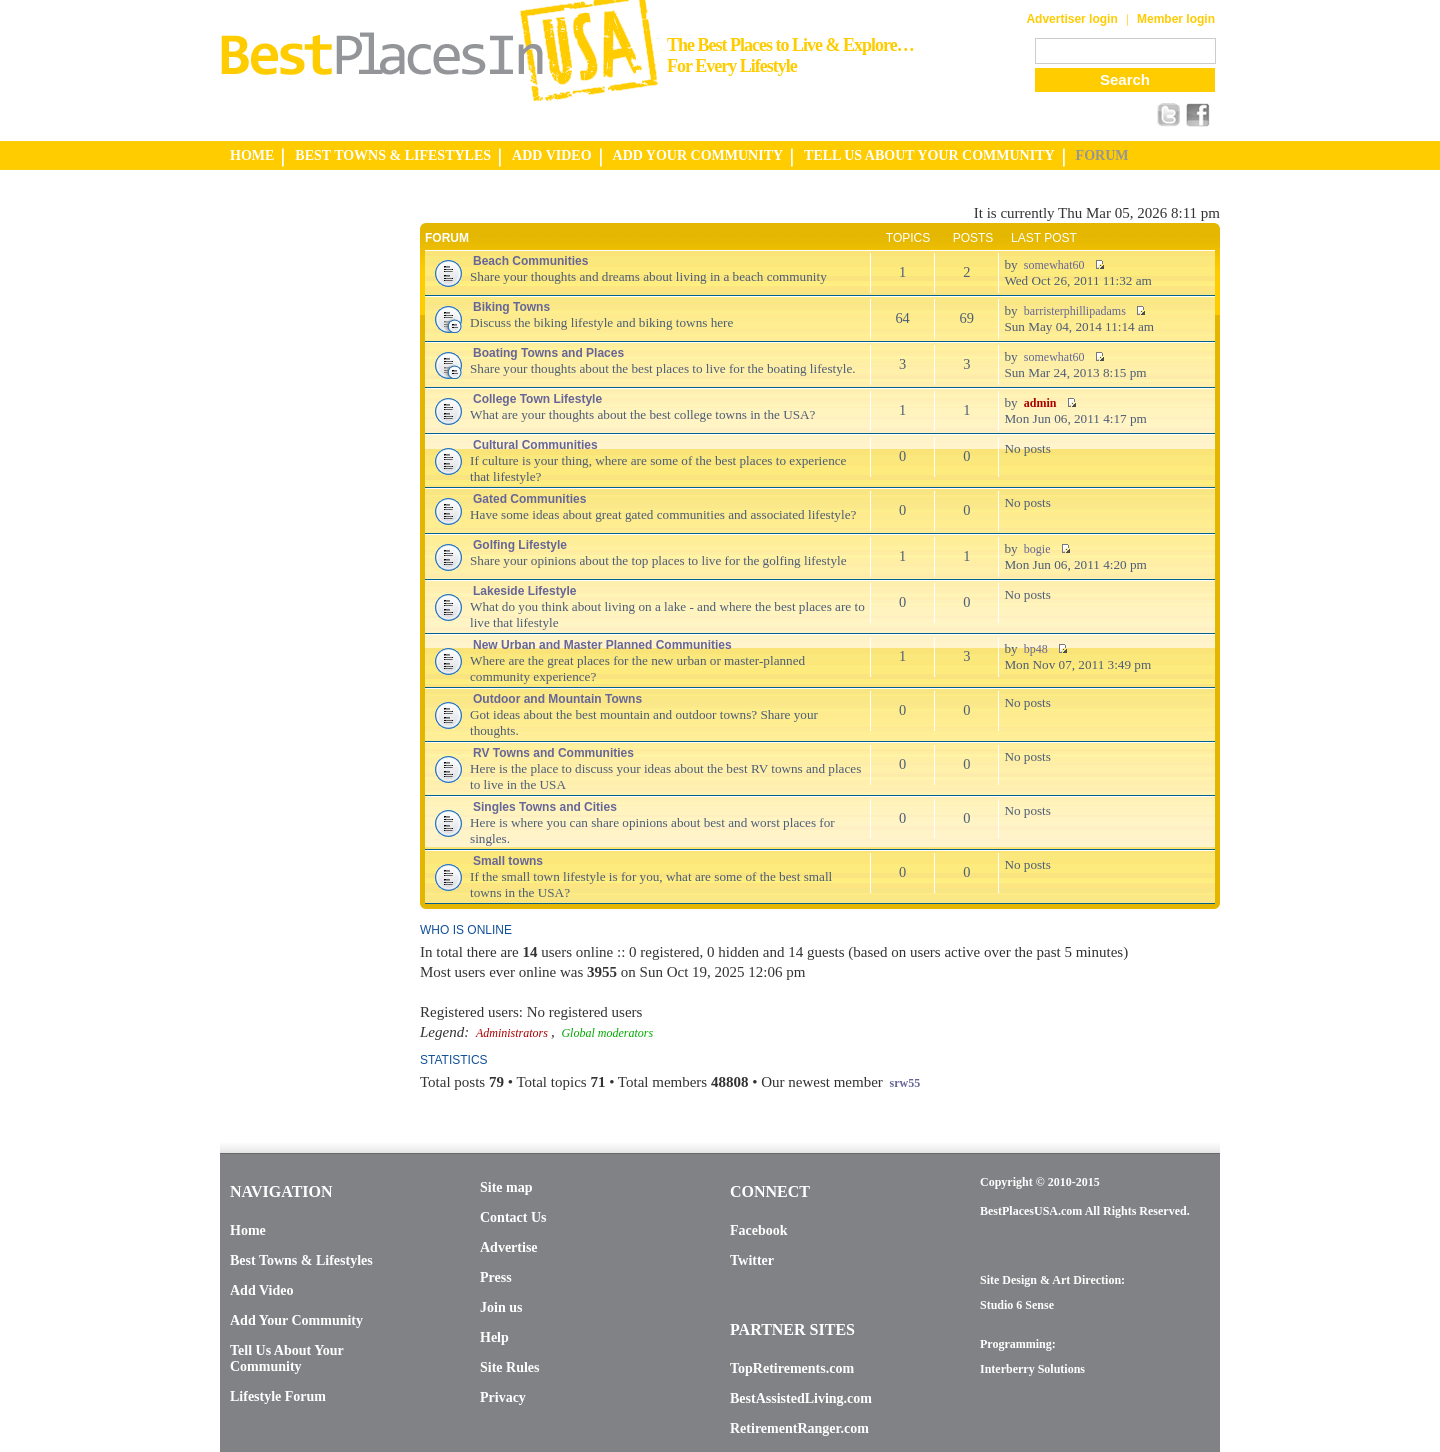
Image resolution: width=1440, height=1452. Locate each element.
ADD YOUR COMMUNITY (698, 155)
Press (496, 1277)
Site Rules (510, 1367)
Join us (501, 1307)
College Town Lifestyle (537, 399)
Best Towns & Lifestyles (301, 1260)
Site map (506, 1187)
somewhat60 (1054, 265)
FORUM (1102, 155)
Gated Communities (529, 499)
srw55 (905, 1083)
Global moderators (607, 1033)
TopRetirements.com (792, 1368)
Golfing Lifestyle (520, 545)
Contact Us (513, 1217)
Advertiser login (1071, 19)
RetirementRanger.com (799, 1428)
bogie (1037, 549)
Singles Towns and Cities (545, 807)
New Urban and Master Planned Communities (602, 645)
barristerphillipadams (1075, 311)
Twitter (752, 1260)
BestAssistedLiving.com (801, 1398)
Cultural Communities (535, 445)
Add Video (261, 1290)
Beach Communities (530, 261)
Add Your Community (296, 1320)
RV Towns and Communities (553, 753)
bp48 (1036, 649)
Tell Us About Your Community (286, 1358)
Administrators (512, 1033)
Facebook (759, 1230)
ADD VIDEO (551, 155)
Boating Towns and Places (548, 353)
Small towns (508, 861)
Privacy (503, 1397)
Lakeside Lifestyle (524, 591)
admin (1040, 403)
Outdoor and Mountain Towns (557, 699)
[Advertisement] (300, 503)
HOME (252, 155)
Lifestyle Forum (278, 1396)
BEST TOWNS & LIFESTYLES (393, 155)
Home (248, 1230)
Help (494, 1337)
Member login (1176, 19)
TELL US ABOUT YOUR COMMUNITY (929, 155)
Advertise (509, 1247)
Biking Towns (511, 307)
